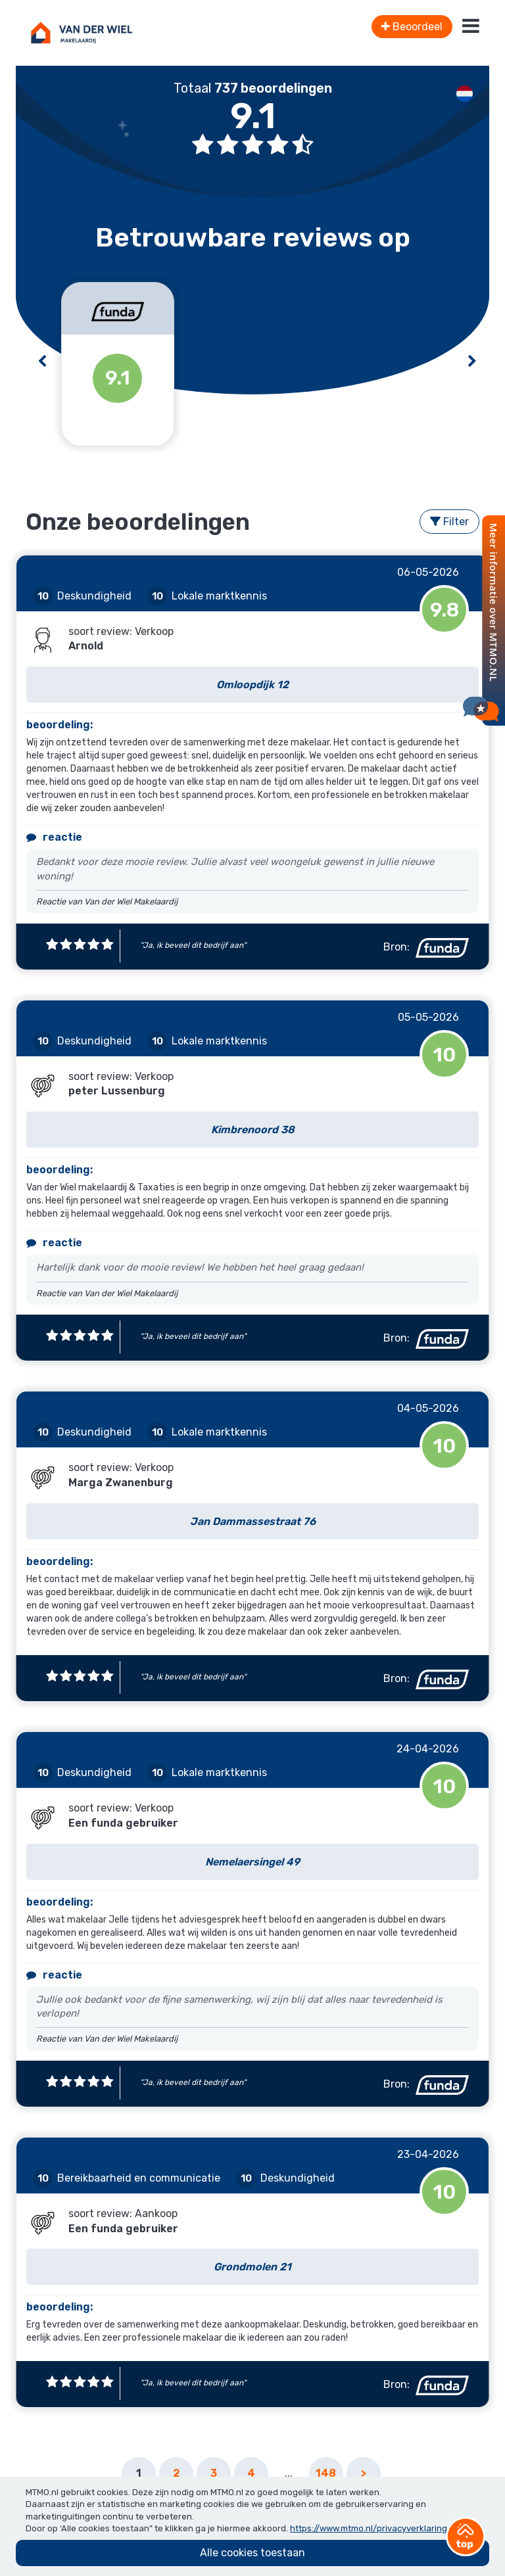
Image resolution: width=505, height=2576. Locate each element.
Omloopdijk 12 (252, 684)
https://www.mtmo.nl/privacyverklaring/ (370, 2528)
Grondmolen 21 (252, 2266)
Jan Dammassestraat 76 (253, 1521)
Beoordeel (412, 26)
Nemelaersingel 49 (252, 1862)
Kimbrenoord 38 (253, 1129)
